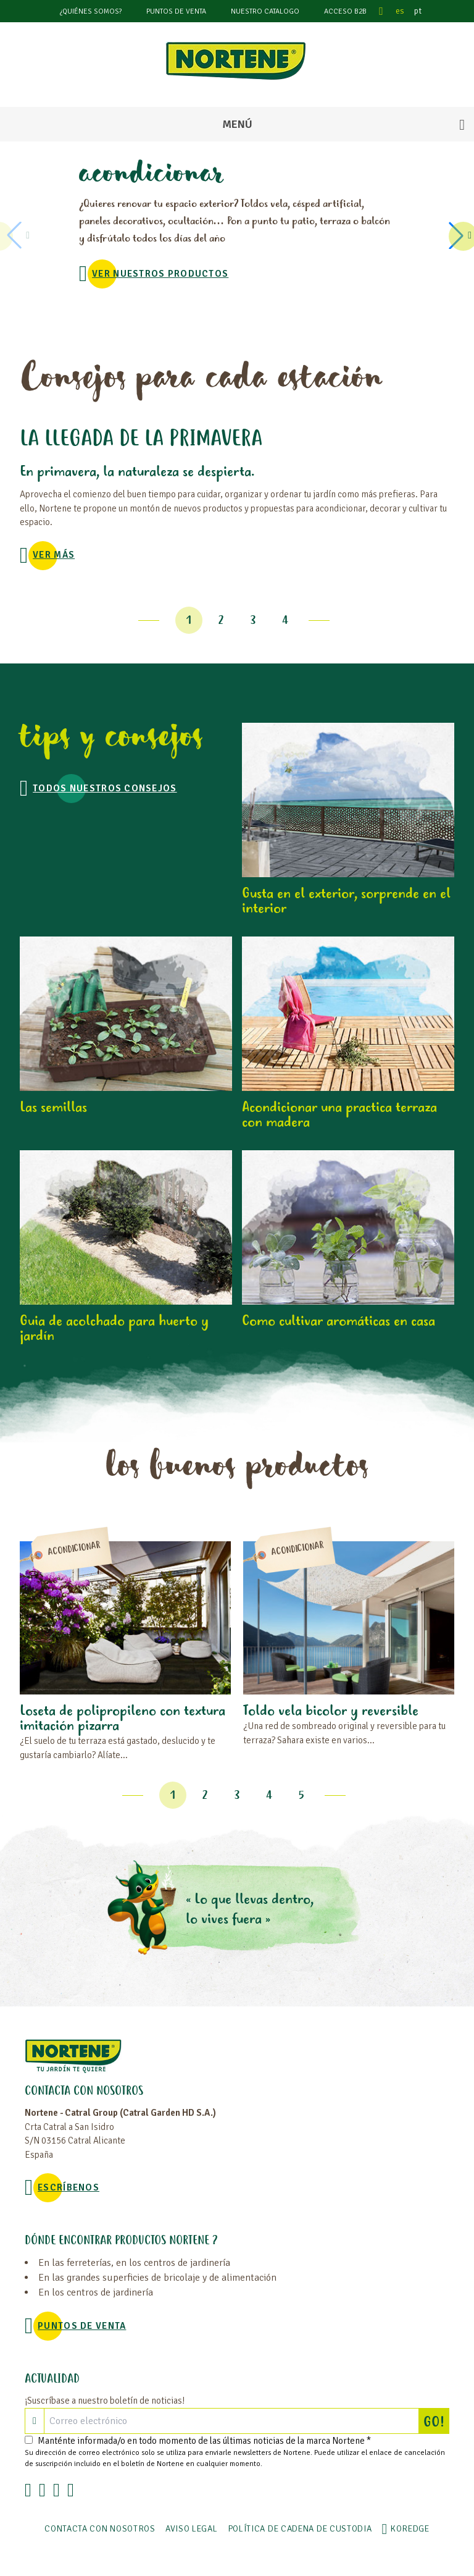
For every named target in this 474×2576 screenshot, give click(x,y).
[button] (458, 235)
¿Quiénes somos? (91, 11)
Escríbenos (68, 2187)
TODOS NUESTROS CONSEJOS (105, 788)
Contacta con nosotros (100, 2528)
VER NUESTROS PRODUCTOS (160, 273)
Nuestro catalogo (265, 11)
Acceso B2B (345, 11)
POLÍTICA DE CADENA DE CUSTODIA (300, 2528)
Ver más (54, 554)
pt (418, 11)
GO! (436, 2421)
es (400, 11)
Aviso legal (191, 2528)
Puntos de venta (176, 11)
